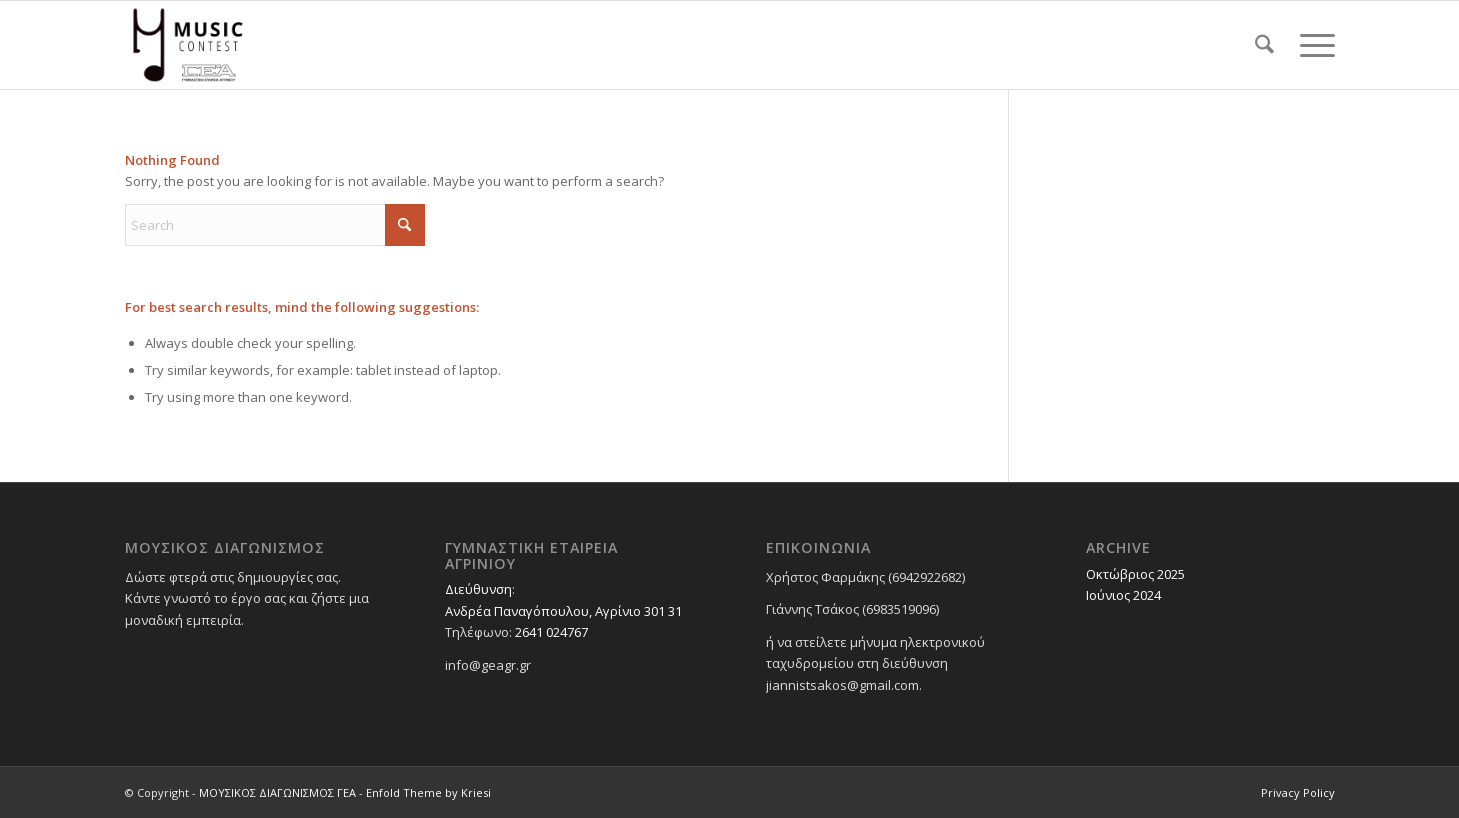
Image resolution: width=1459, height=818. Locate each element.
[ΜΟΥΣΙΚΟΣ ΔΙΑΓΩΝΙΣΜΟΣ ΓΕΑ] (188, 45)
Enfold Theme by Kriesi (428, 792)
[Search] (1264, 45)
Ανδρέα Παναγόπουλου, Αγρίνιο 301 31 (563, 611)
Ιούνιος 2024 (1123, 595)
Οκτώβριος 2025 (1135, 574)
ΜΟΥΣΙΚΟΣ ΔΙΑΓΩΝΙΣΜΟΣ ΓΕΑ (277, 792)
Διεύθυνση (478, 589)
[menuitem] (1264, 45)
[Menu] (1311, 45)
